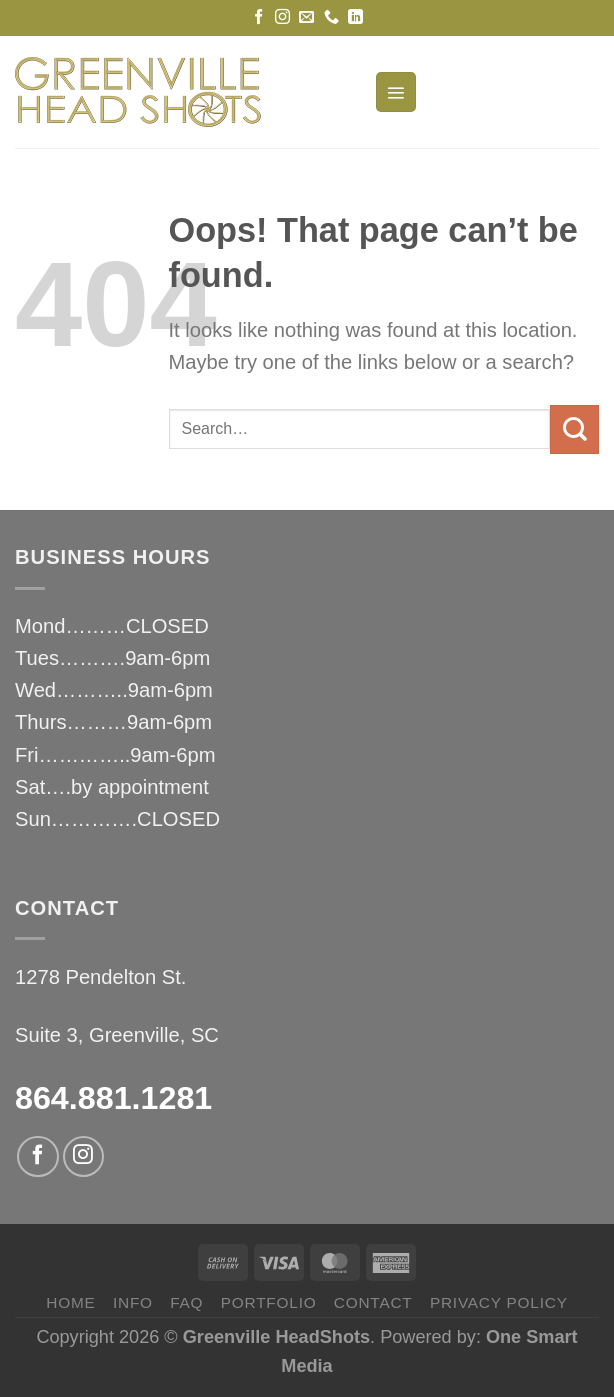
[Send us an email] (306, 17)
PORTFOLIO (269, 1302)
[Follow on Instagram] (282, 17)
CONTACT (373, 1302)
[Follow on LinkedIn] (355, 17)
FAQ (186, 1302)
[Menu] (396, 92)
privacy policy (499, 1302)
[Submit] (574, 429)
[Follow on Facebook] (258, 17)
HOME (70, 1302)
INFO (133, 1302)
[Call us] (331, 17)
